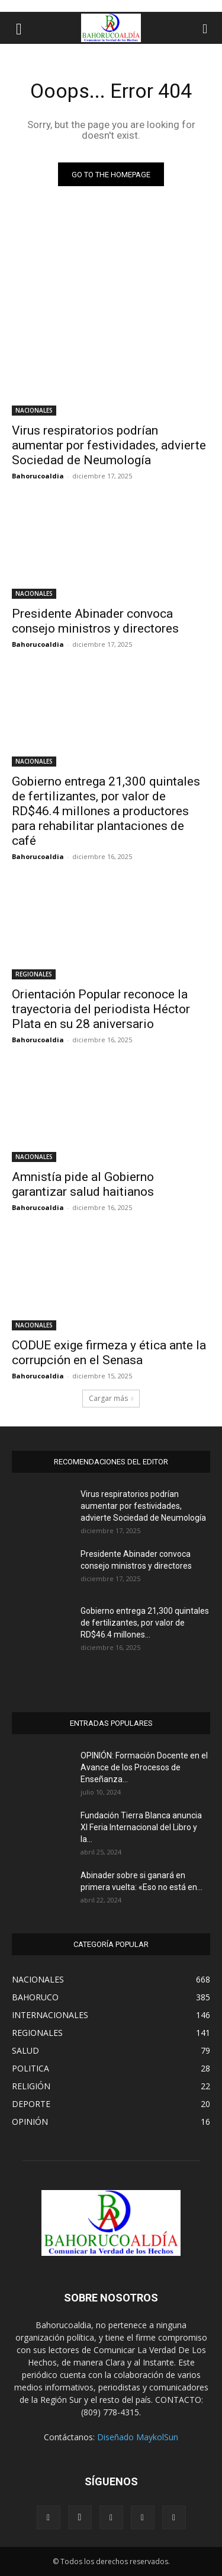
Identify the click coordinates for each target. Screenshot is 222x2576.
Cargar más (111, 1398)
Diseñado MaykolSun (137, 2437)
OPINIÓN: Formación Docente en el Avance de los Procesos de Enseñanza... (144, 1767)
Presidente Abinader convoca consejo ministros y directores (95, 621)
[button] (19, 28)
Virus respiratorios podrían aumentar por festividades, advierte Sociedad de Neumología (109, 445)
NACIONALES (34, 410)
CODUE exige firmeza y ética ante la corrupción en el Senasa (109, 1352)
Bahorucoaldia (38, 475)
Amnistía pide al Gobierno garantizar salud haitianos (83, 1184)
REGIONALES (33, 974)
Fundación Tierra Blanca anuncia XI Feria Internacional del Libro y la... (141, 1827)
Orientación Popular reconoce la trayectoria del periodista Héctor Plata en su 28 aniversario (101, 1009)
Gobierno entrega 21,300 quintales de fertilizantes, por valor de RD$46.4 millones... (145, 1622)
